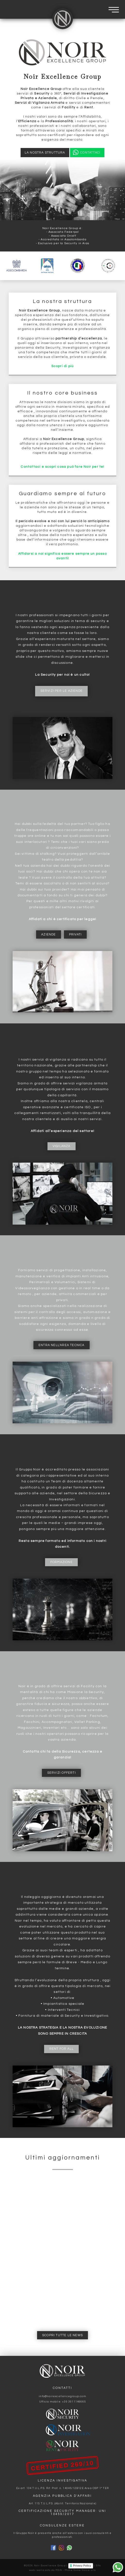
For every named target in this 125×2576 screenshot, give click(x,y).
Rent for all (61, 2048)
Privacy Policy (82, 2565)
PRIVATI (75, 934)
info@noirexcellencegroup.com (62, 2396)
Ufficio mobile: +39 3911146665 (62, 2401)
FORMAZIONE (61, 1562)
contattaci (86, 152)
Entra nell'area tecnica (62, 1345)
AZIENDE (48, 934)
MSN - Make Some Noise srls (75, 2570)
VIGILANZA (61, 1146)
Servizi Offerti (61, 1772)
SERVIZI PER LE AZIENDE (61, 690)
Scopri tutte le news (62, 2335)
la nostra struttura (45, 152)
